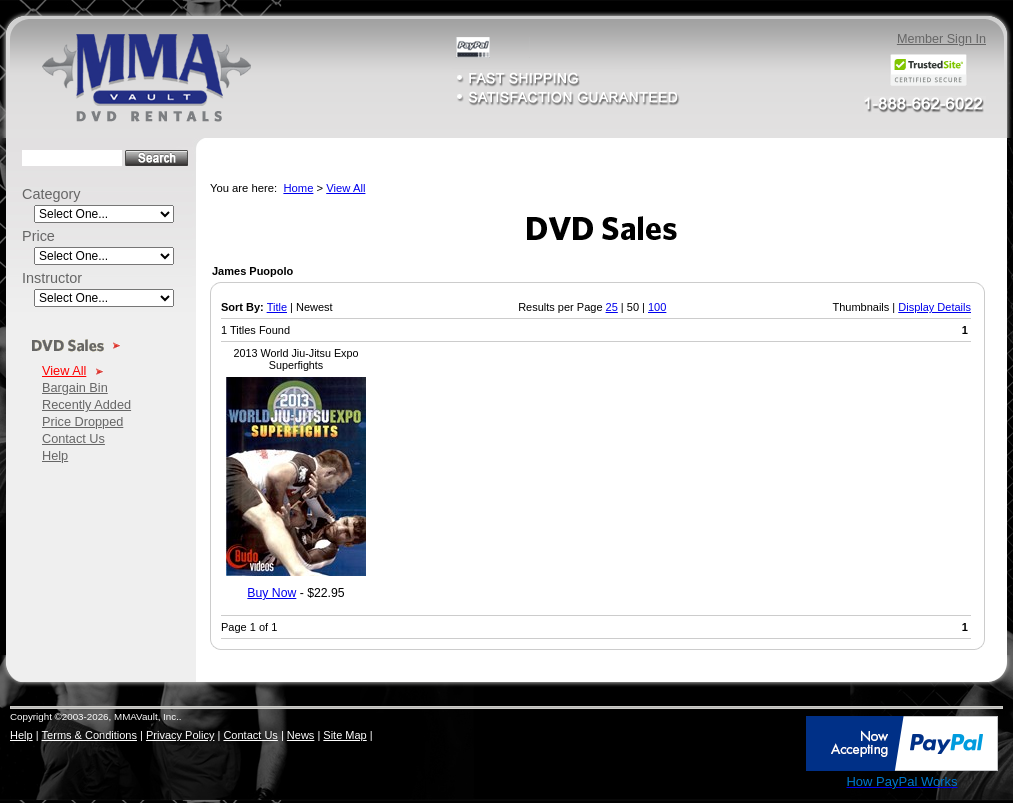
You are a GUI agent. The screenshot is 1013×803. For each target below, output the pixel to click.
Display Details (934, 307)
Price (38, 236)
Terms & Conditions (89, 735)
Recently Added (86, 404)
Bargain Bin (75, 387)
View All (64, 370)
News (301, 735)
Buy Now (271, 593)
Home (298, 188)
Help (55, 455)
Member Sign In (941, 39)
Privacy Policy (180, 735)
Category (51, 194)
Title (277, 307)
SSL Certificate (760, 786)
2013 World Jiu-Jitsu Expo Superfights (296, 359)
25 (612, 307)
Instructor (52, 278)
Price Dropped (82, 421)
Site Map (344, 735)
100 (657, 307)
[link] (761, 745)
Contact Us (73, 438)
